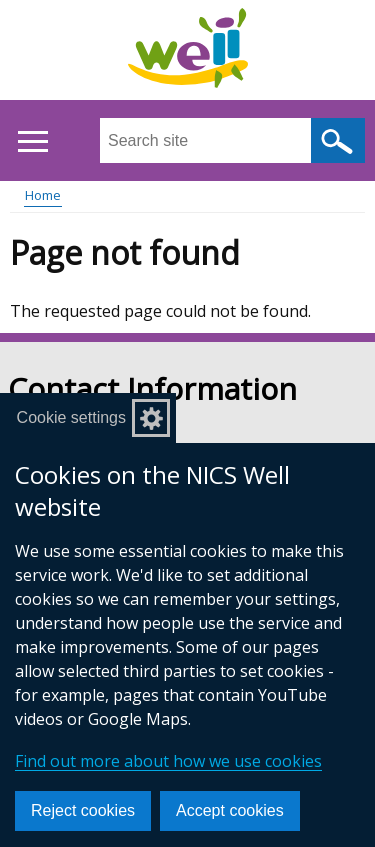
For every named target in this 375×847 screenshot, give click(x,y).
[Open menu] (32, 141)
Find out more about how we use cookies (168, 761)
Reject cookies (83, 810)
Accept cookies (230, 810)
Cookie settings (71, 417)
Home (43, 195)
